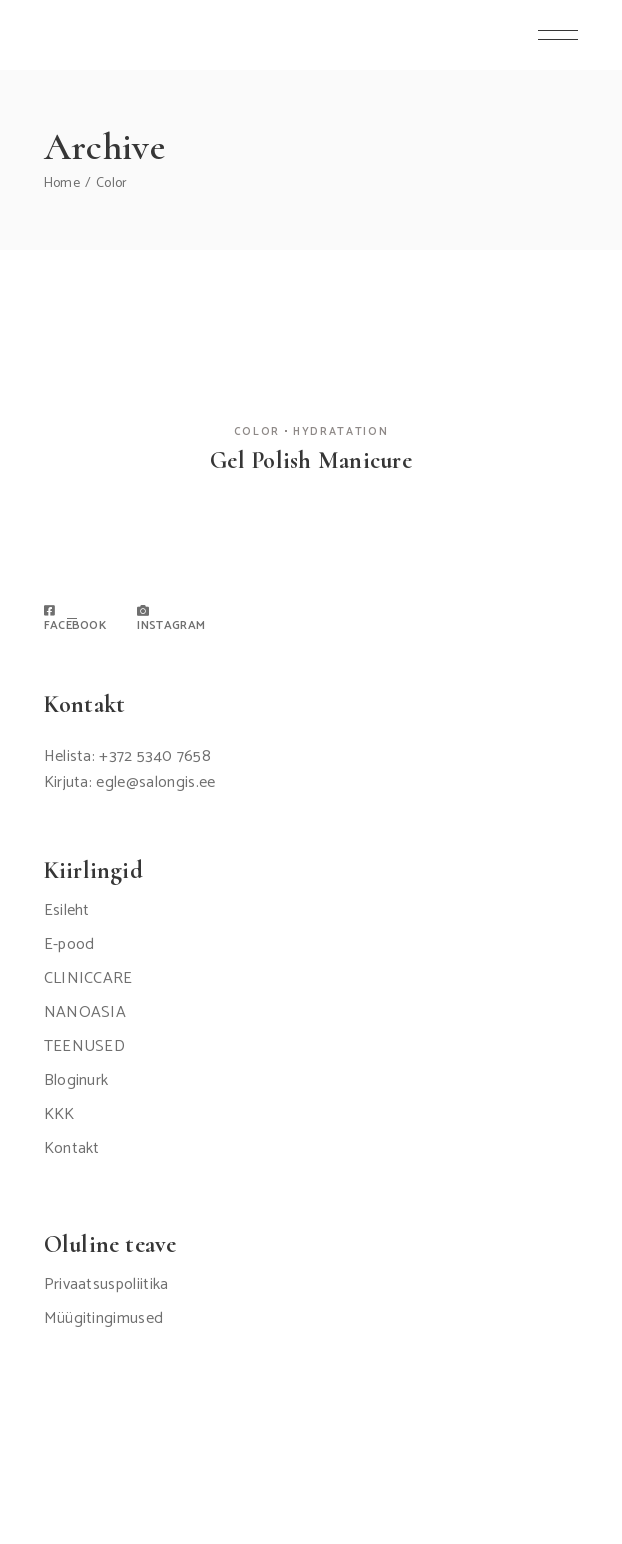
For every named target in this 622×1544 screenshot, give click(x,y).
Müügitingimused (104, 1318)
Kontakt (72, 1148)
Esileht (67, 910)
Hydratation (340, 432)
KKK (59, 1114)
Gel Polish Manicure (311, 460)
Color (257, 432)
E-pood (69, 944)
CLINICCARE (88, 978)
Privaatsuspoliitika (106, 1284)
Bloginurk (76, 1080)
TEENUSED (85, 1046)
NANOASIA (85, 1012)
